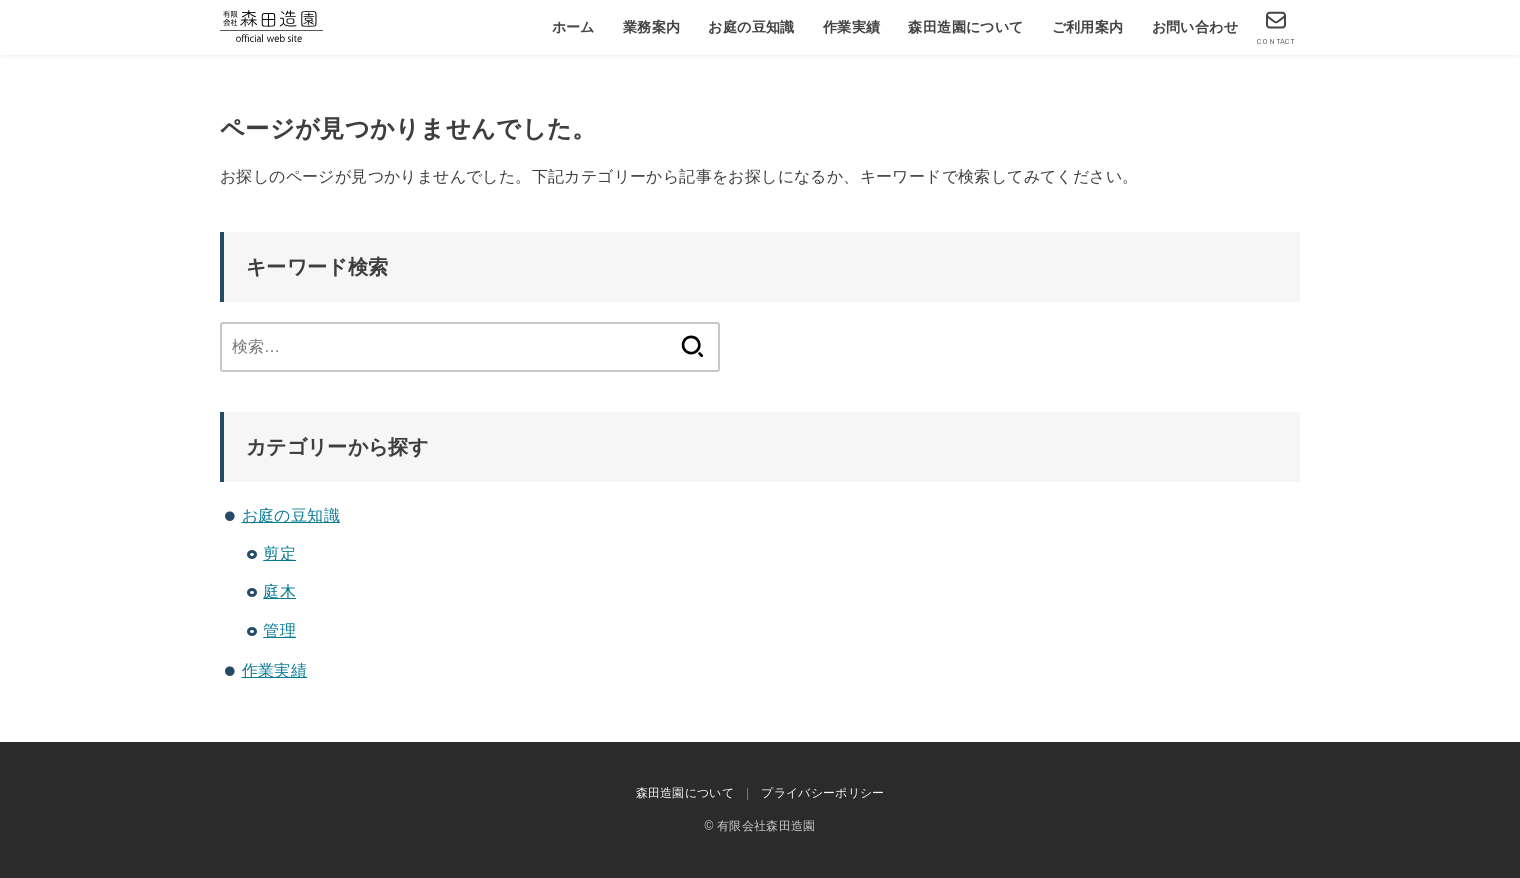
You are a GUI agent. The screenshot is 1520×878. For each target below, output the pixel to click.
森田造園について (965, 27)
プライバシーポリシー (822, 793)
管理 (279, 630)
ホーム (573, 27)
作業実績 (852, 27)
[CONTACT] (1276, 27)
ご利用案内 (1088, 27)
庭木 (279, 591)
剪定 (279, 553)
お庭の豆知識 (751, 27)
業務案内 (652, 27)
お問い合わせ (1195, 27)
